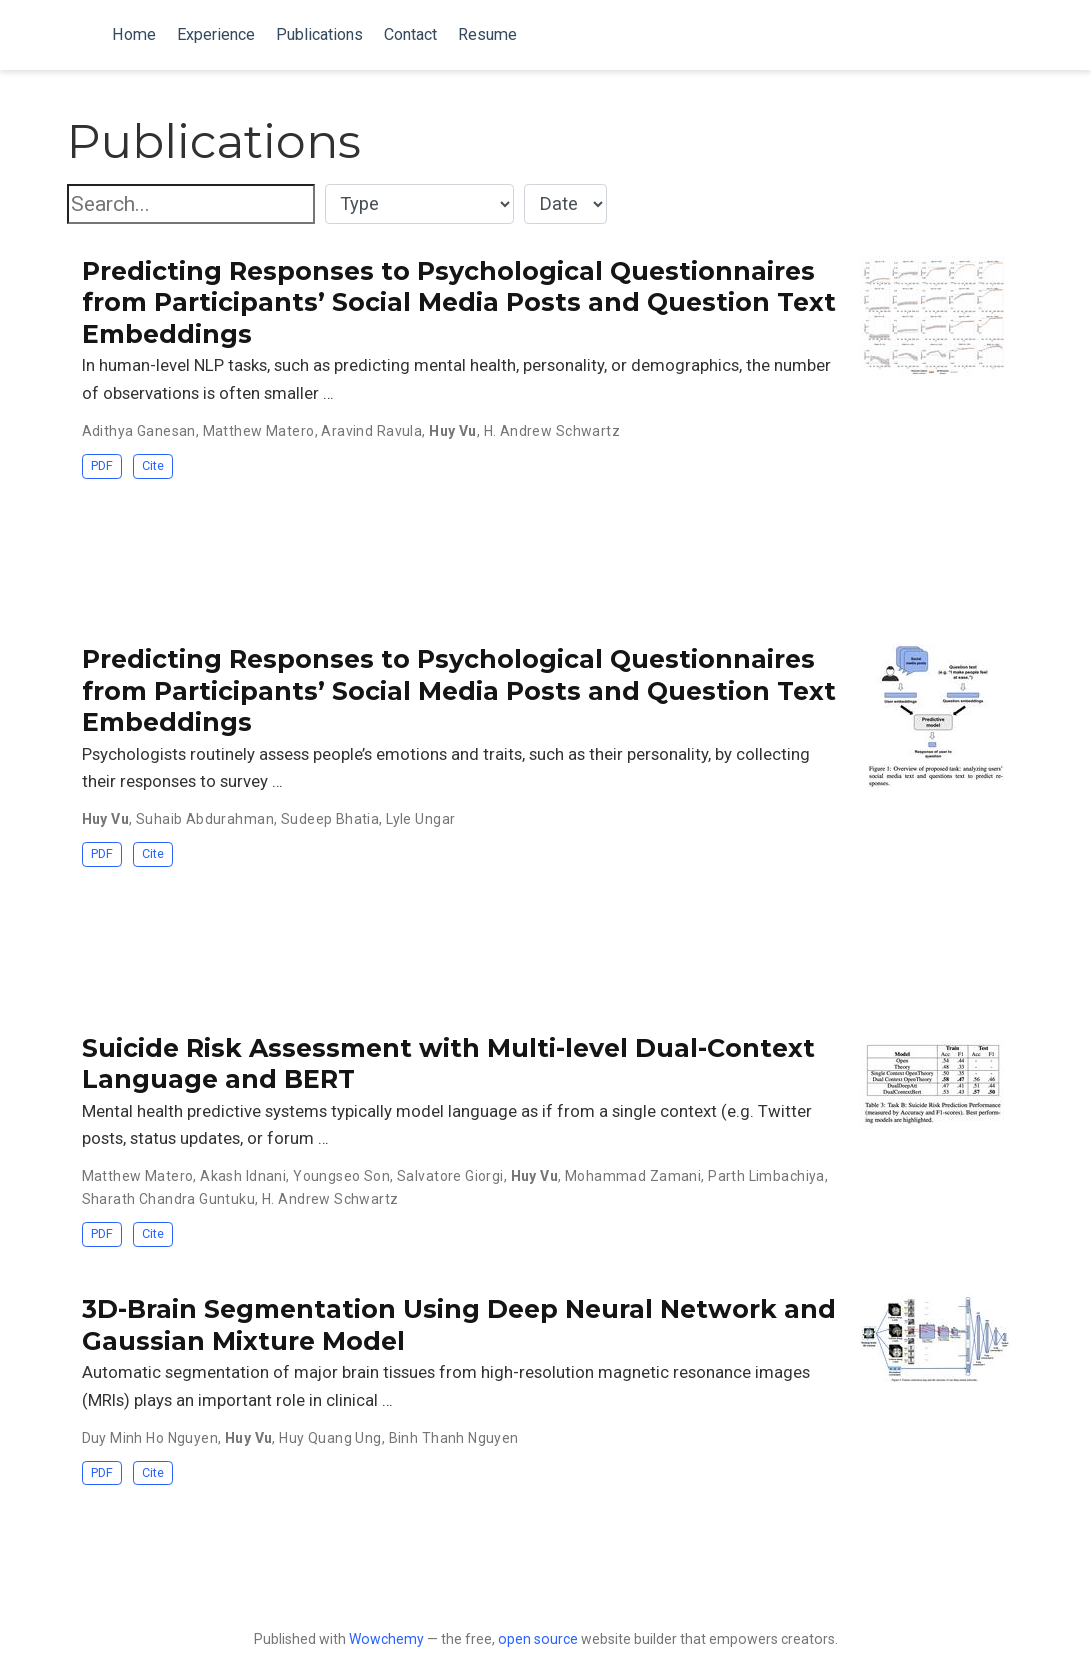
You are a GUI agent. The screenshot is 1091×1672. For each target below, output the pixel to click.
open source (538, 1639)
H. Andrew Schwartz (552, 431)
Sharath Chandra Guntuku (169, 1199)
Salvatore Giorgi (450, 1176)
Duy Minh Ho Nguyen (150, 1438)
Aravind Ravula (371, 431)
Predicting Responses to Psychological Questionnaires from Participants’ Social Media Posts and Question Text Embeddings (459, 302)
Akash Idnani (243, 1176)
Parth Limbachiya (766, 1176)
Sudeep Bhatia (330, 819)
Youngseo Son (341, 1176)
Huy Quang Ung (330, 1438)
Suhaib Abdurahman (205, 819)
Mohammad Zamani (633, 1176)
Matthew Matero (259, 431)
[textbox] (191, 204)
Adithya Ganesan (139, 431)
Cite (153, 465)
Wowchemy (386, 1639)
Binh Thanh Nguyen (454, 1438)
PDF (102, 465)
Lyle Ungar (420, 819)
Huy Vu (453, 431)
